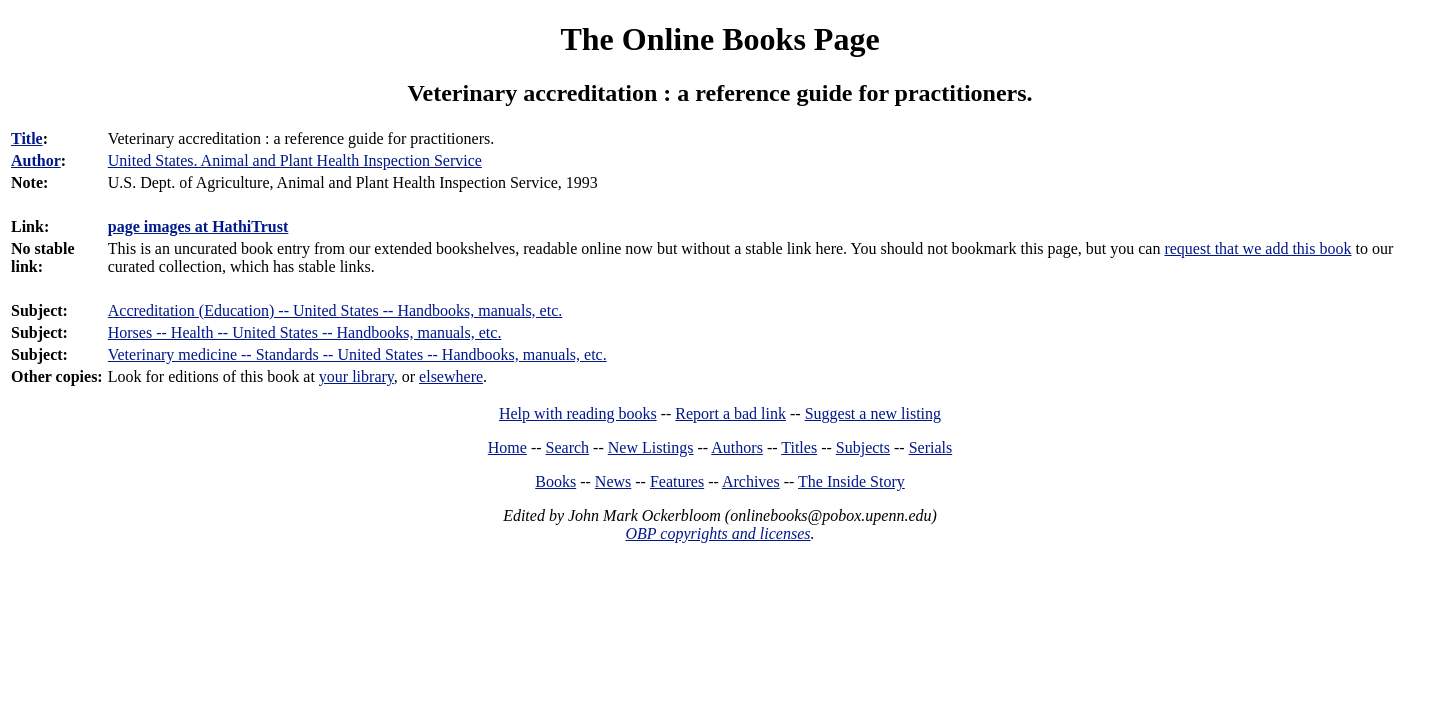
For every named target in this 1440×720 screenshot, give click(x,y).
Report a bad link (730, 413)
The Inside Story (851, 481)
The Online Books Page (719, 39)
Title (27, 138)
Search (568, 447)
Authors (737, 447)
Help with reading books (578, 413)
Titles (799, 447)
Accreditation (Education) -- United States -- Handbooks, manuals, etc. (335, 310)
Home (507, 447)
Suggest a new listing (873, 413)
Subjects (863, 447)
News (613, 481)
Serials (931, 447)
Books (555, 481)
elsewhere (451, 376)
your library (356, 376)
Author (36, 160)
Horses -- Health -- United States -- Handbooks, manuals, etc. (305, 332)
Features (677, 481)
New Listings (651, 447)
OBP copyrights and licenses (717, 533)
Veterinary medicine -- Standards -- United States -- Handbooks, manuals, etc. (357, 354)
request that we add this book (1257, 248)
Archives (751, 481)
